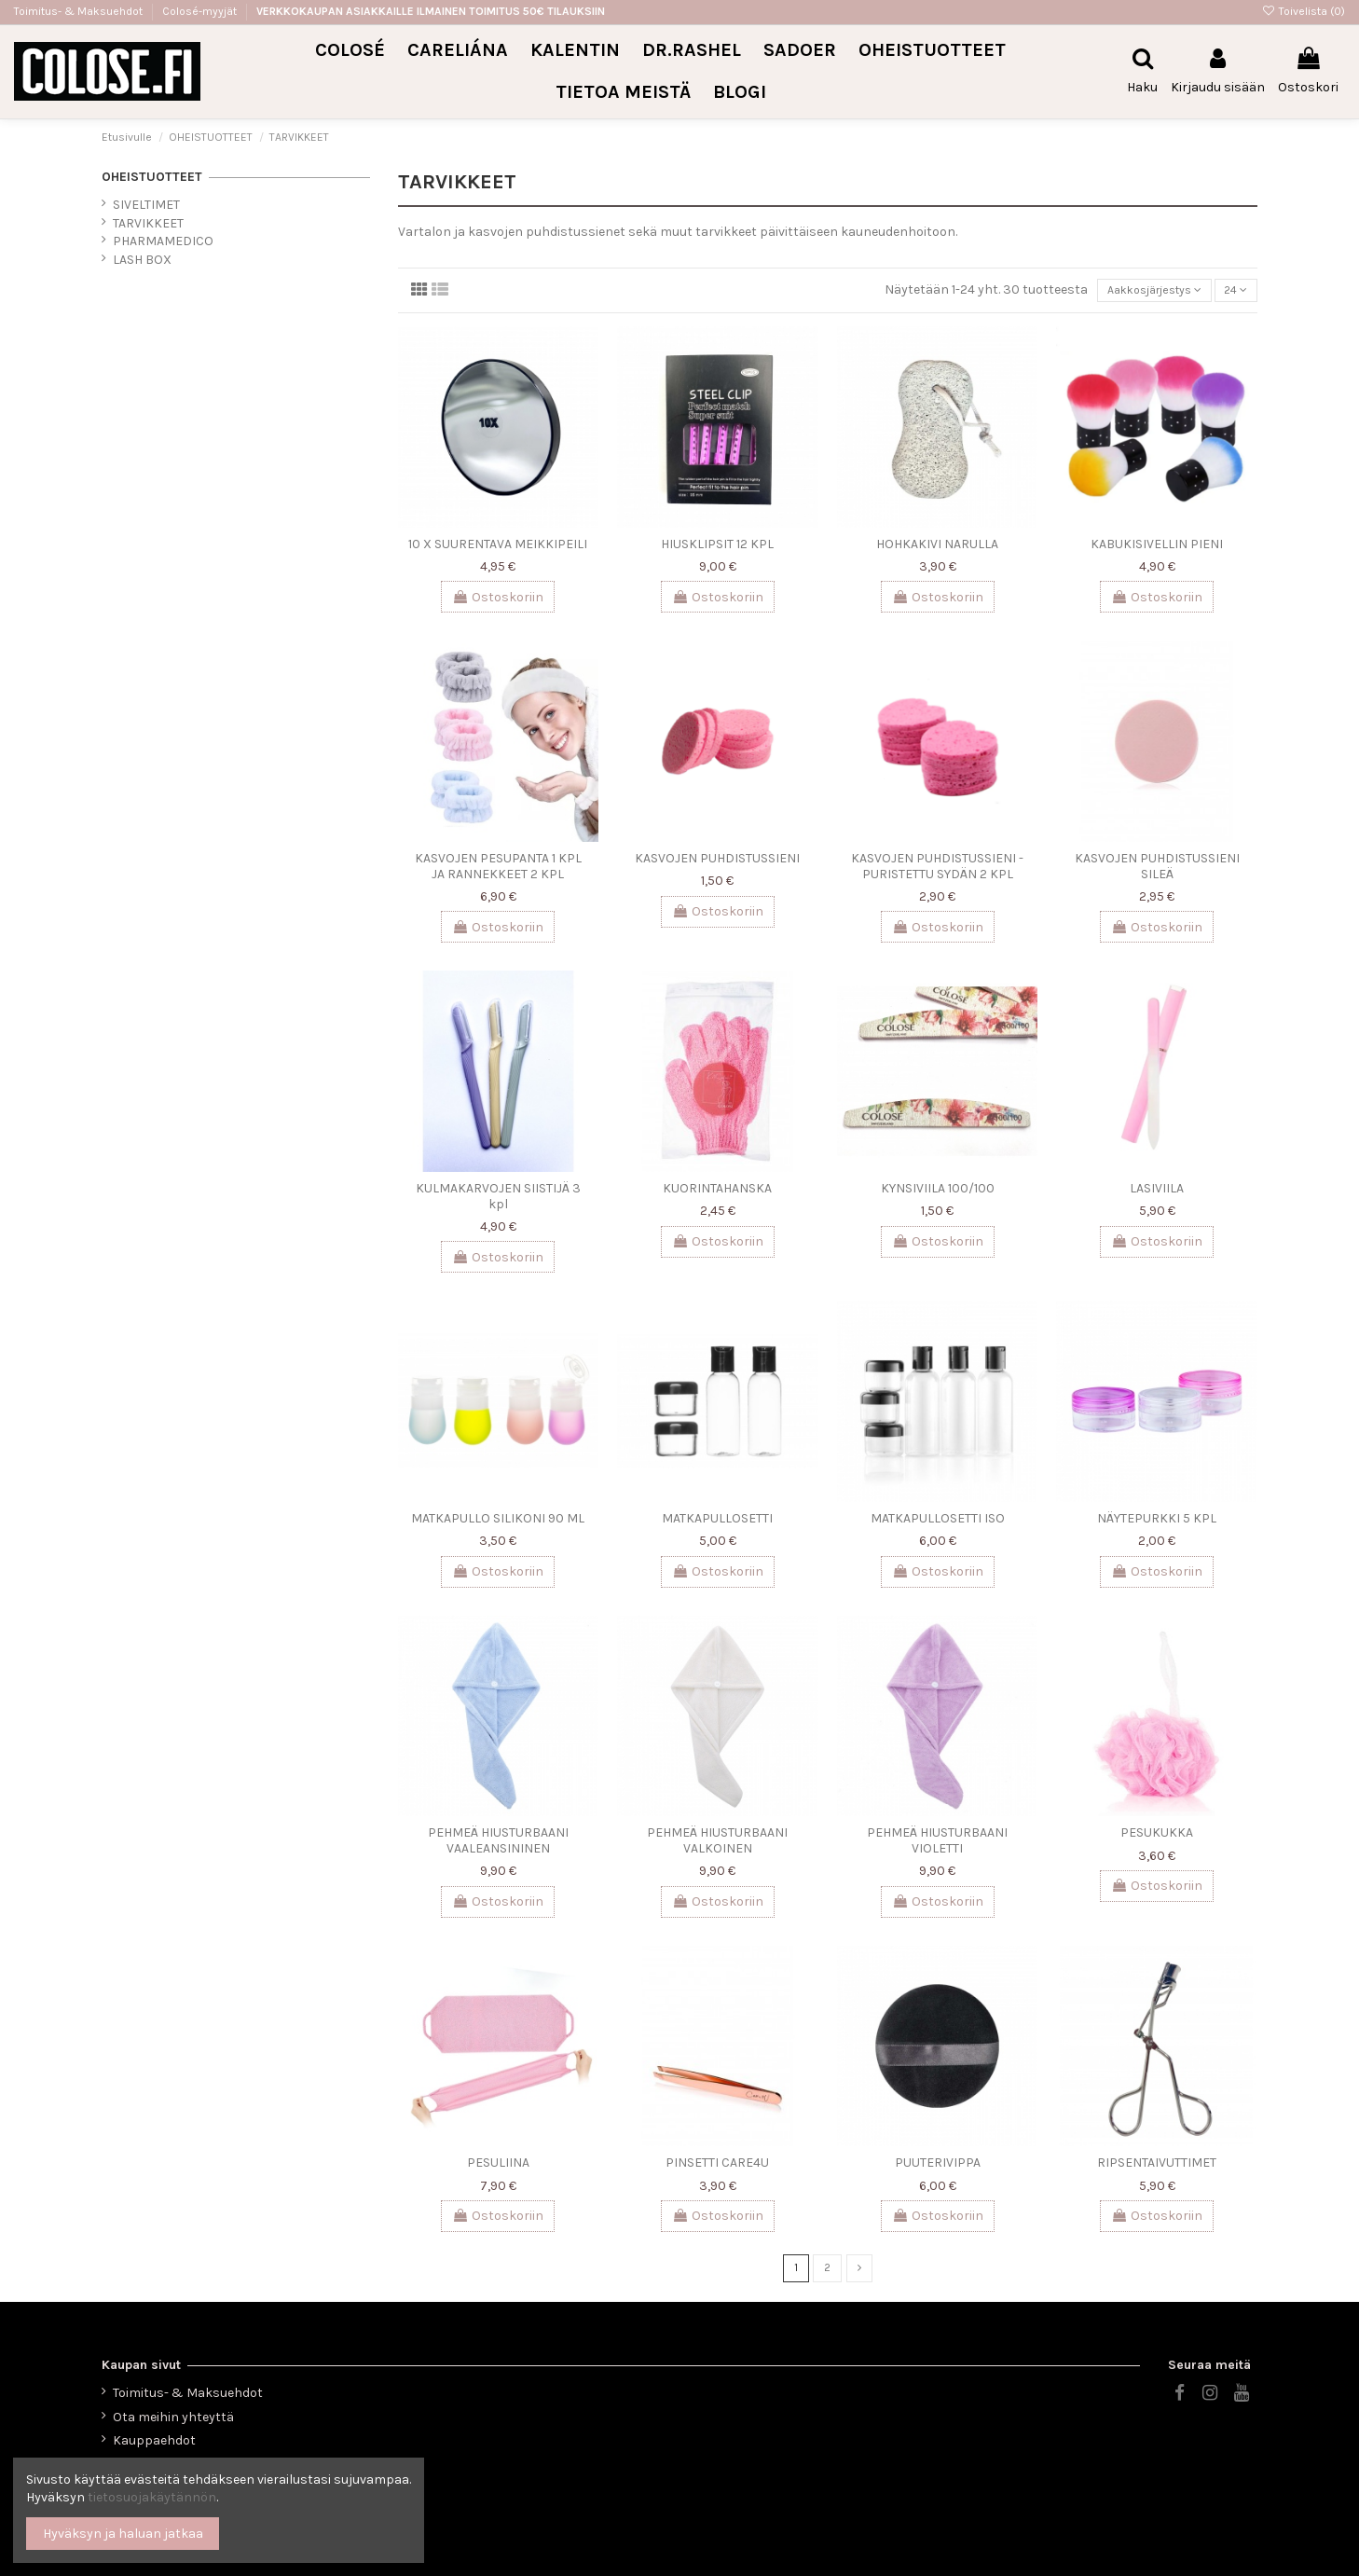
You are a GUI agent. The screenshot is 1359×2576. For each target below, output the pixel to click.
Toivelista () (1303, 11)
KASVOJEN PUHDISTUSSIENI (717, 862)
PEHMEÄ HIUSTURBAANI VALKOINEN (717, 1844)
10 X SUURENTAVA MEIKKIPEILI (497, 547)
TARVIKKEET (148, 223)
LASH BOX (142, 260)
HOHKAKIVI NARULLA (937, 547)
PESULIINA (498, 2166)
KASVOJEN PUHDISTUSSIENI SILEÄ (1157, 870)
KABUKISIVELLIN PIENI (1157, 547)
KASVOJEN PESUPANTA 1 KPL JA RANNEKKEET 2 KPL (498, 870)
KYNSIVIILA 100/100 (938, 1192)
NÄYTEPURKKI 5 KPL (1156, 1522)
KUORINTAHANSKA (717, 1192)
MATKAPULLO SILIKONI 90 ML (497, 1522)
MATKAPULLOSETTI (717, 1522)
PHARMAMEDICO (163, 241)
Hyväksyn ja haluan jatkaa (123, 2534)
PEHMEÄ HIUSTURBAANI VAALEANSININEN (498, 1844)
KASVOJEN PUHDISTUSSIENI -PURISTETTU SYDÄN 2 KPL (937, 870)
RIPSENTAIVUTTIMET (1156, 2166)
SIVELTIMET (146, 205)
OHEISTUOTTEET (152, 177)
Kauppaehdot (154, 2440)
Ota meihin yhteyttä (173, 2417)
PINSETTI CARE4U (717, 2166)
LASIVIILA (1157, 1192)
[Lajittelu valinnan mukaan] (1141, 292)
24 (1233, 292)
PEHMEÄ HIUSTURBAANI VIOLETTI (937, 1844)
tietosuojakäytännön (152, 2497)
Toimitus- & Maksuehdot (79, 11)
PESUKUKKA (1156, 1836)
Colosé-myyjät (199, 11)
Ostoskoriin (497, 600)
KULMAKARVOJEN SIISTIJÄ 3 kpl (498, 1200)
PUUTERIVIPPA (938, 2166)
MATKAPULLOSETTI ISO (938, 1522)
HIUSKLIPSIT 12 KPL (717, 547)
